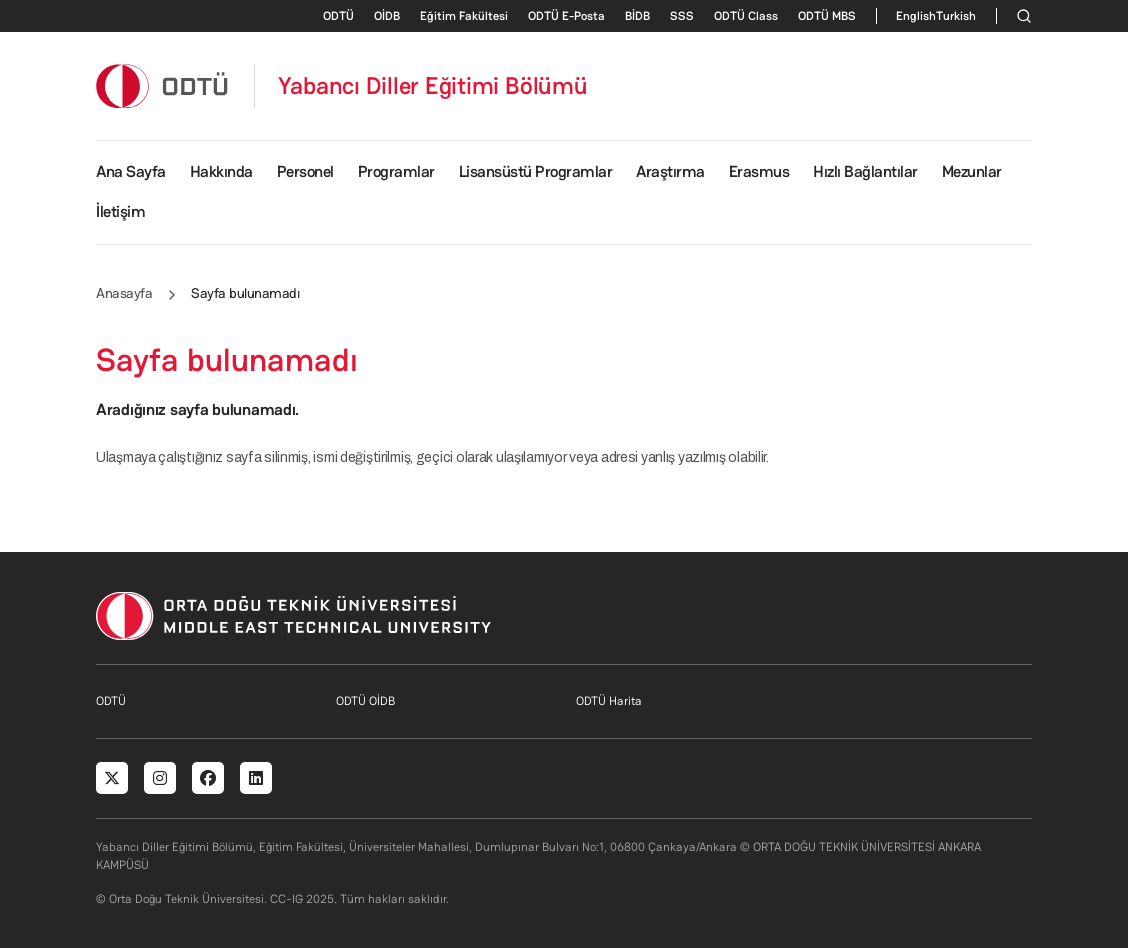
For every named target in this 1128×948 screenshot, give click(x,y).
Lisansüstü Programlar (536, 171)
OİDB (387, 16)
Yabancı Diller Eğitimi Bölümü (433, 86)
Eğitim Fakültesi (464, 16)
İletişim (120, 211)
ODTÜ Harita (609, 701)
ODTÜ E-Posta (566, 16)
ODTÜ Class (746, 16)
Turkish (956, 16)
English (916, 16)
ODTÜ (338, 16)
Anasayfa (124, 293)
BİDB (637, 16)
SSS (682, 16)
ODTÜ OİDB (365, 701)
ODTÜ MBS (827, 16)
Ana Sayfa (131, 171)
